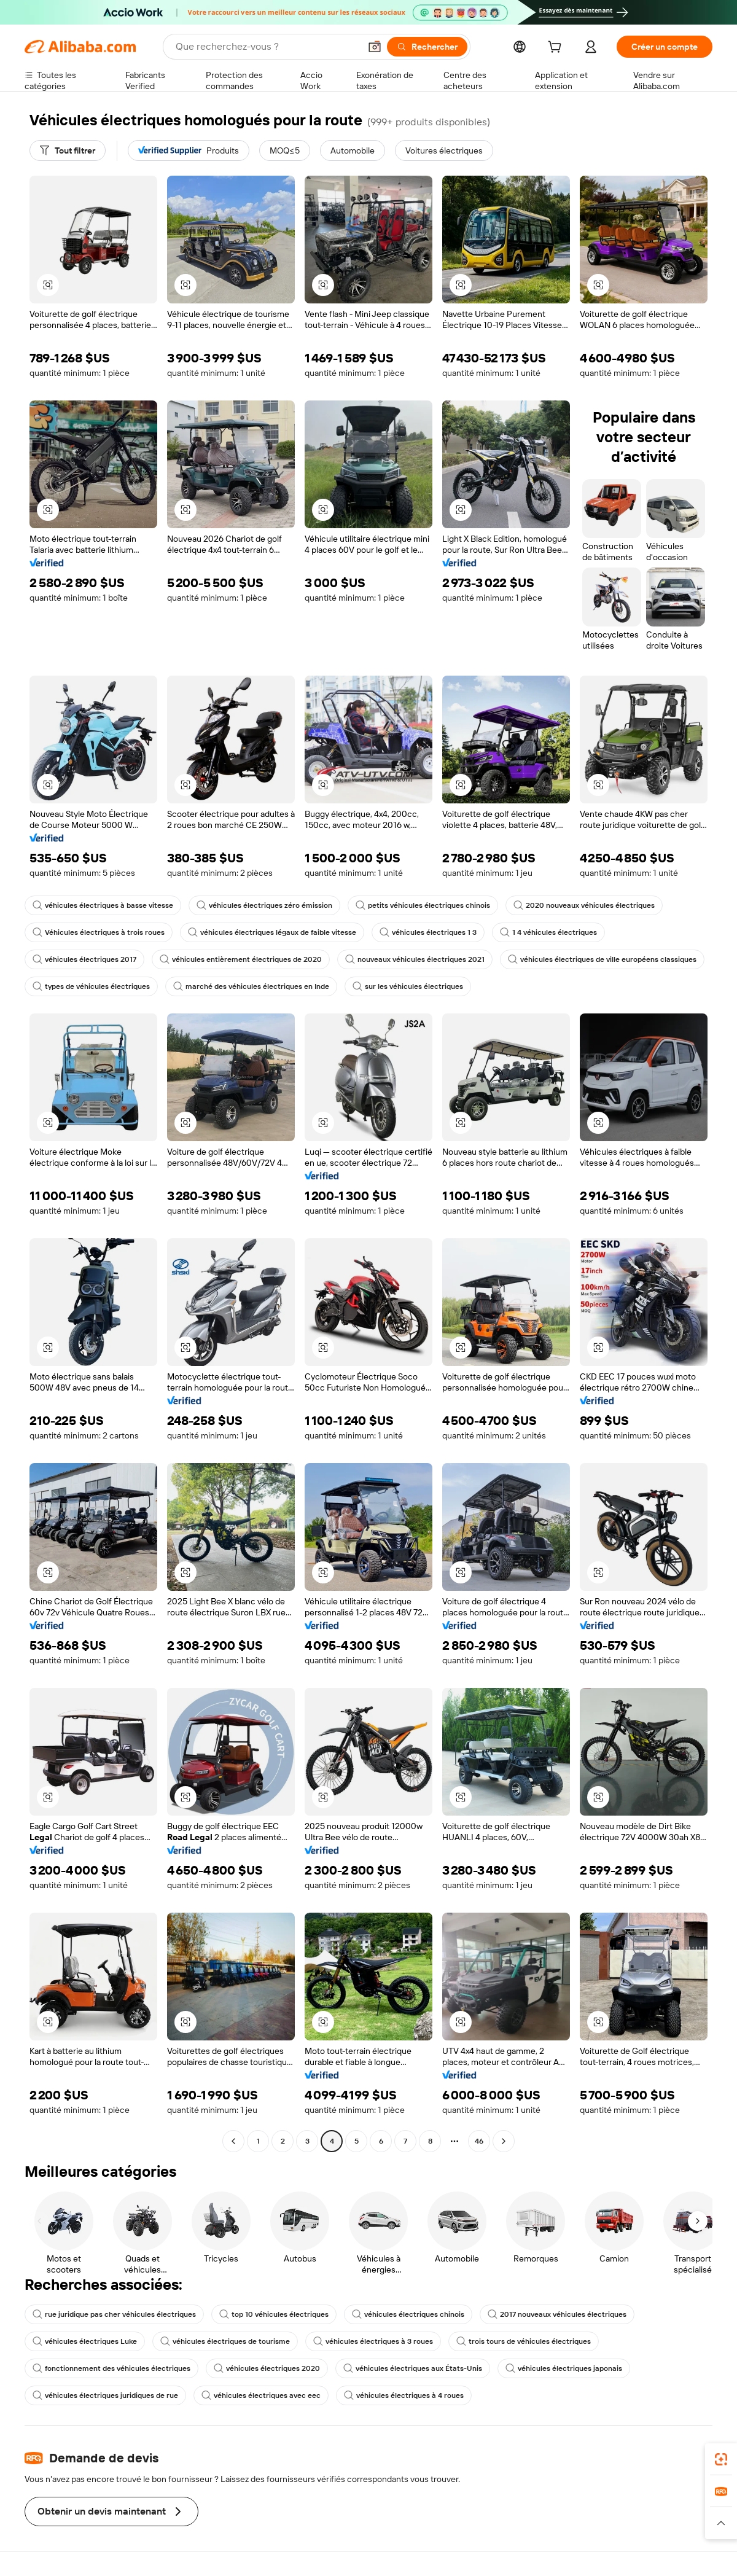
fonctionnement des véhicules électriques (111, 2368)
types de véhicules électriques (91, 986)
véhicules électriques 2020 (267, 2368)
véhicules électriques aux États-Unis (412, 2368)
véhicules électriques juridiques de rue (105, 2395)
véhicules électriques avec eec (261, 2395)
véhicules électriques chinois (408, 2314)
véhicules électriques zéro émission (264, 905)
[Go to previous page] (233, 2141)
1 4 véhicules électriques (548, 932)
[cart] (557, 48)
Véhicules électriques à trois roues (99, 932)
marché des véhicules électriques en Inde (251, 986)
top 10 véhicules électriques (274, 2314)
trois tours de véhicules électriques (523, 2341)
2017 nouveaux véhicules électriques (557, 2314)
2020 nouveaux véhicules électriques (584, 905)
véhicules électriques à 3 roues (373, 2341)
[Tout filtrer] (67, 150)
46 (479, 2141)
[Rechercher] (427, 47)
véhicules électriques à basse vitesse (103, 905)
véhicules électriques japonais (563, 2368)
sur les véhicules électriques (408, 986)
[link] (721, 2459)
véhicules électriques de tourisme (225, 2341)
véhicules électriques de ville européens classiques (602, 959)
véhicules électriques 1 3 (428, 932)
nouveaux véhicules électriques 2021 (415, 959)
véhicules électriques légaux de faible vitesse (272, 932)
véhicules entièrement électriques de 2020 (241, 959)
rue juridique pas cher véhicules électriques (114, 2314)
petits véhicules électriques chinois (423, 905)
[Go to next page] (504, 2141)
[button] (374, 46)
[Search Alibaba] (266, 46)
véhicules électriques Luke (85, 2341)
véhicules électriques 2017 (84, 959)
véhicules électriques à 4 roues (404, 2395)
